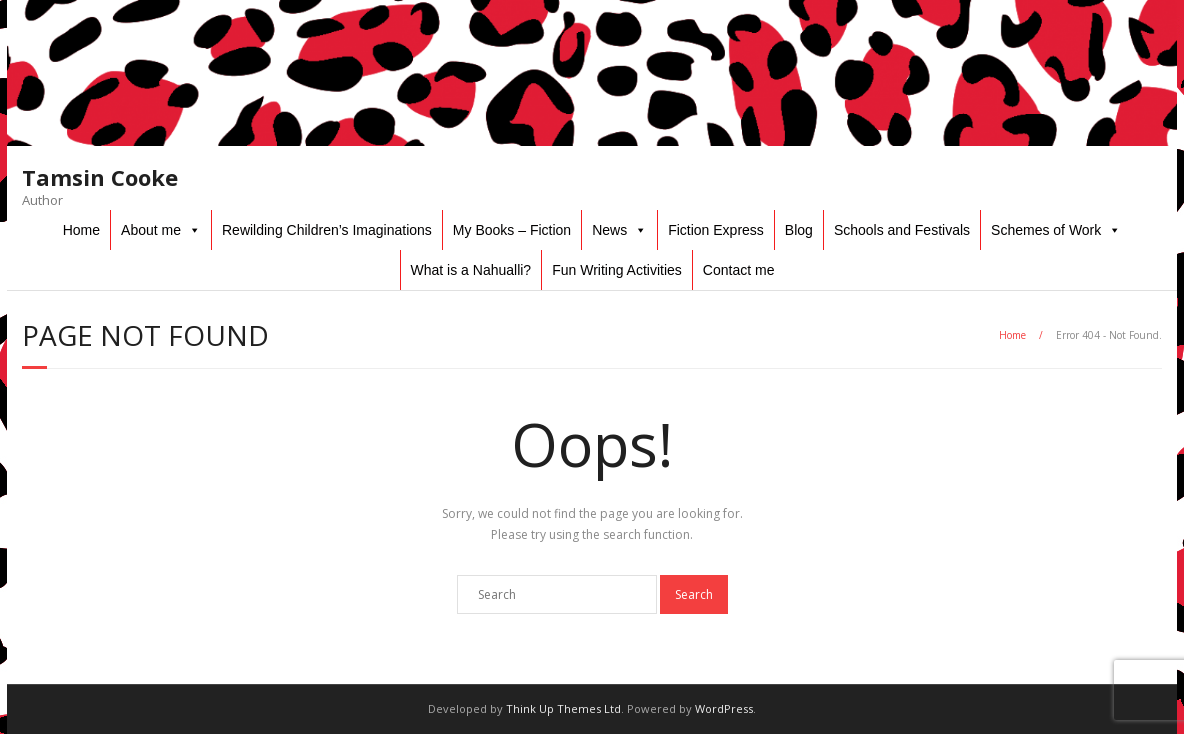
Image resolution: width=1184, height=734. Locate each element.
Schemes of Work (1046, 230)
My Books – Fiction (512, 230)
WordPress (724, 708)
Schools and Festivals (902, 230)
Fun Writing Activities (617, 270)
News (609, 230)
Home (81, 230)
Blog (799, 230)
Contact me (739, 270)
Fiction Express (716, 230)
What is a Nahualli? (471, 270)
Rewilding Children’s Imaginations (327, 230)
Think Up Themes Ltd (563, 708)
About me (151, 230)
